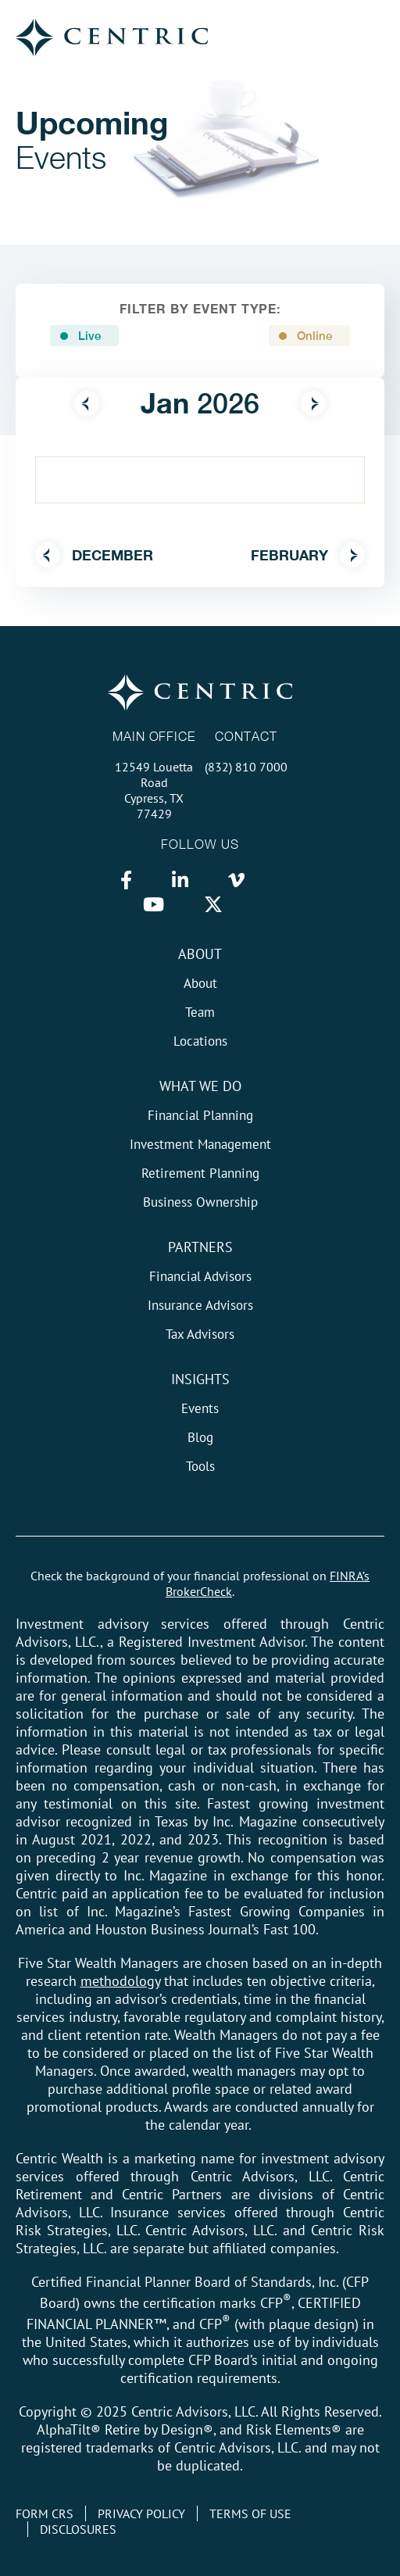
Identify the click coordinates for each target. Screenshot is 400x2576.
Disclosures (78, 2529)
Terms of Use (250, 2513)
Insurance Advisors (200, 1305)
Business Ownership (200, 1202)
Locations (200, 1041)
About (200, 954)
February (308, 554)
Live (89, 335)
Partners (200, 1247)
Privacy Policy (141, 2513)
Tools (200, 1466)
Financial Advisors (200, 1276)
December (94, 554)
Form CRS (44, 2513)
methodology (120, 1981)
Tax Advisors (200, 1334)
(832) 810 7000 (246, 767)
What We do (200, 1086)
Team (200, 1012)
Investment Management (200, 1144)
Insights (200, 1379)
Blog (200, 1437)
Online (314, 335)
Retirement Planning (200, 1173)
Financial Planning (200, 1115)
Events (200, 1408)
